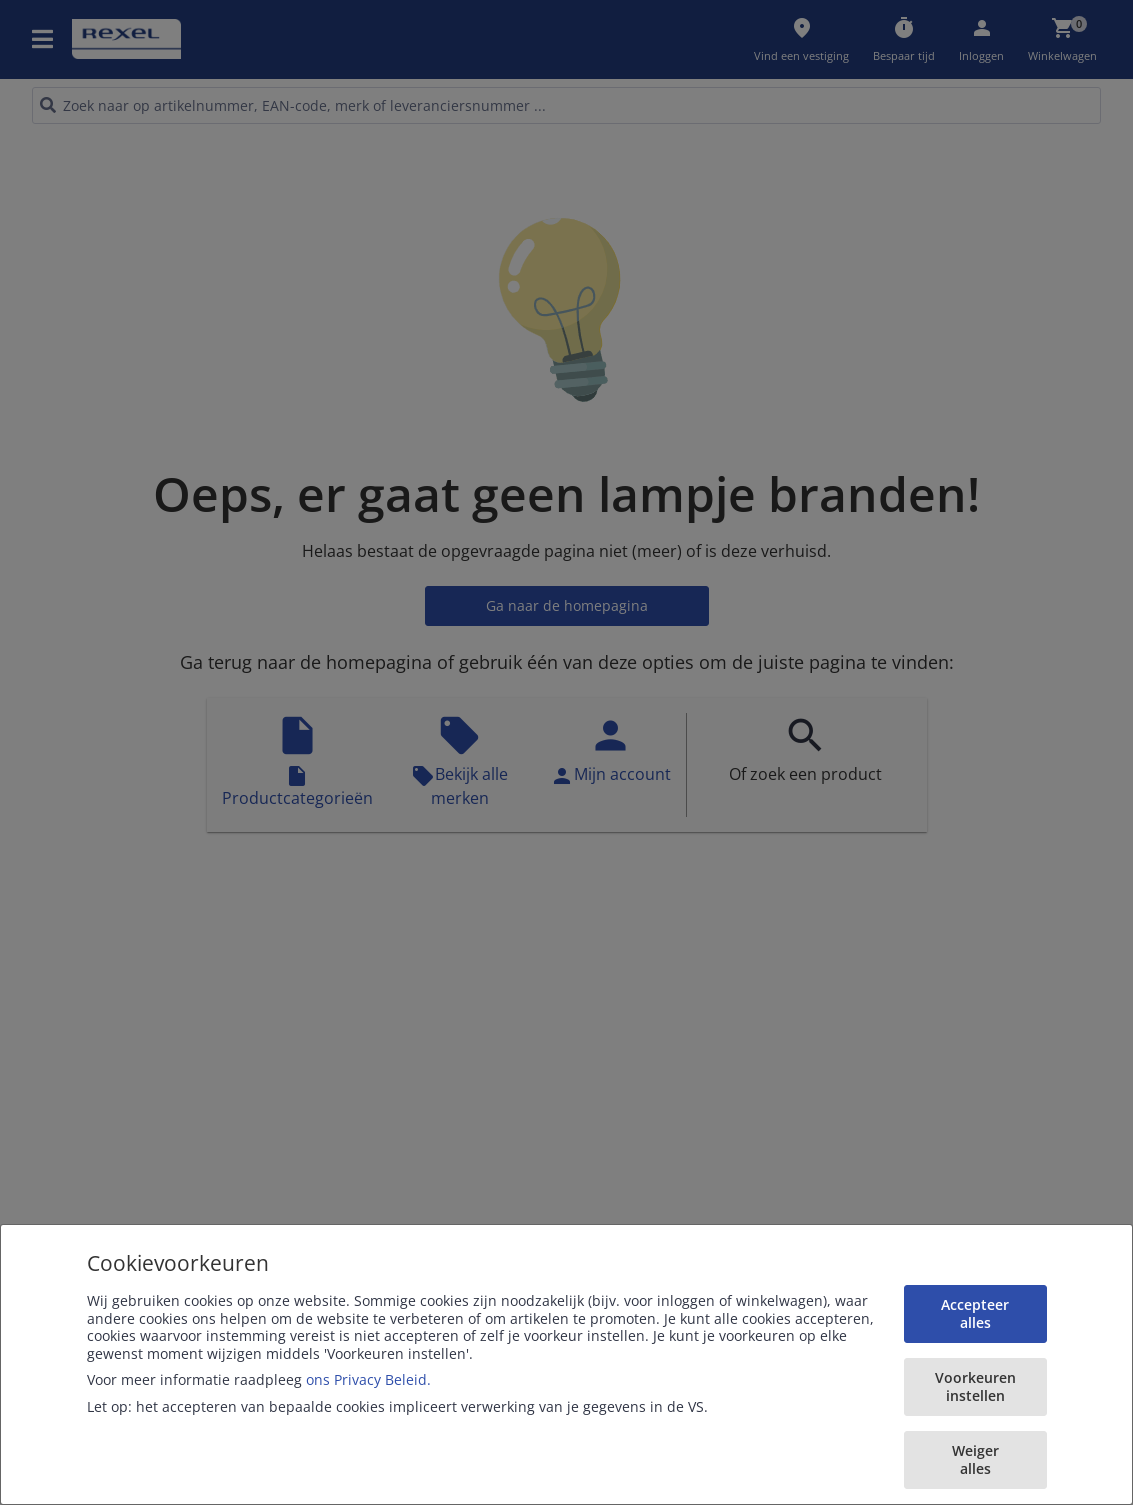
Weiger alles (975, 1459)
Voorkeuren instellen (975, 1386)
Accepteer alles (975, 1313)
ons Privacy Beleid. (368, 1379)
